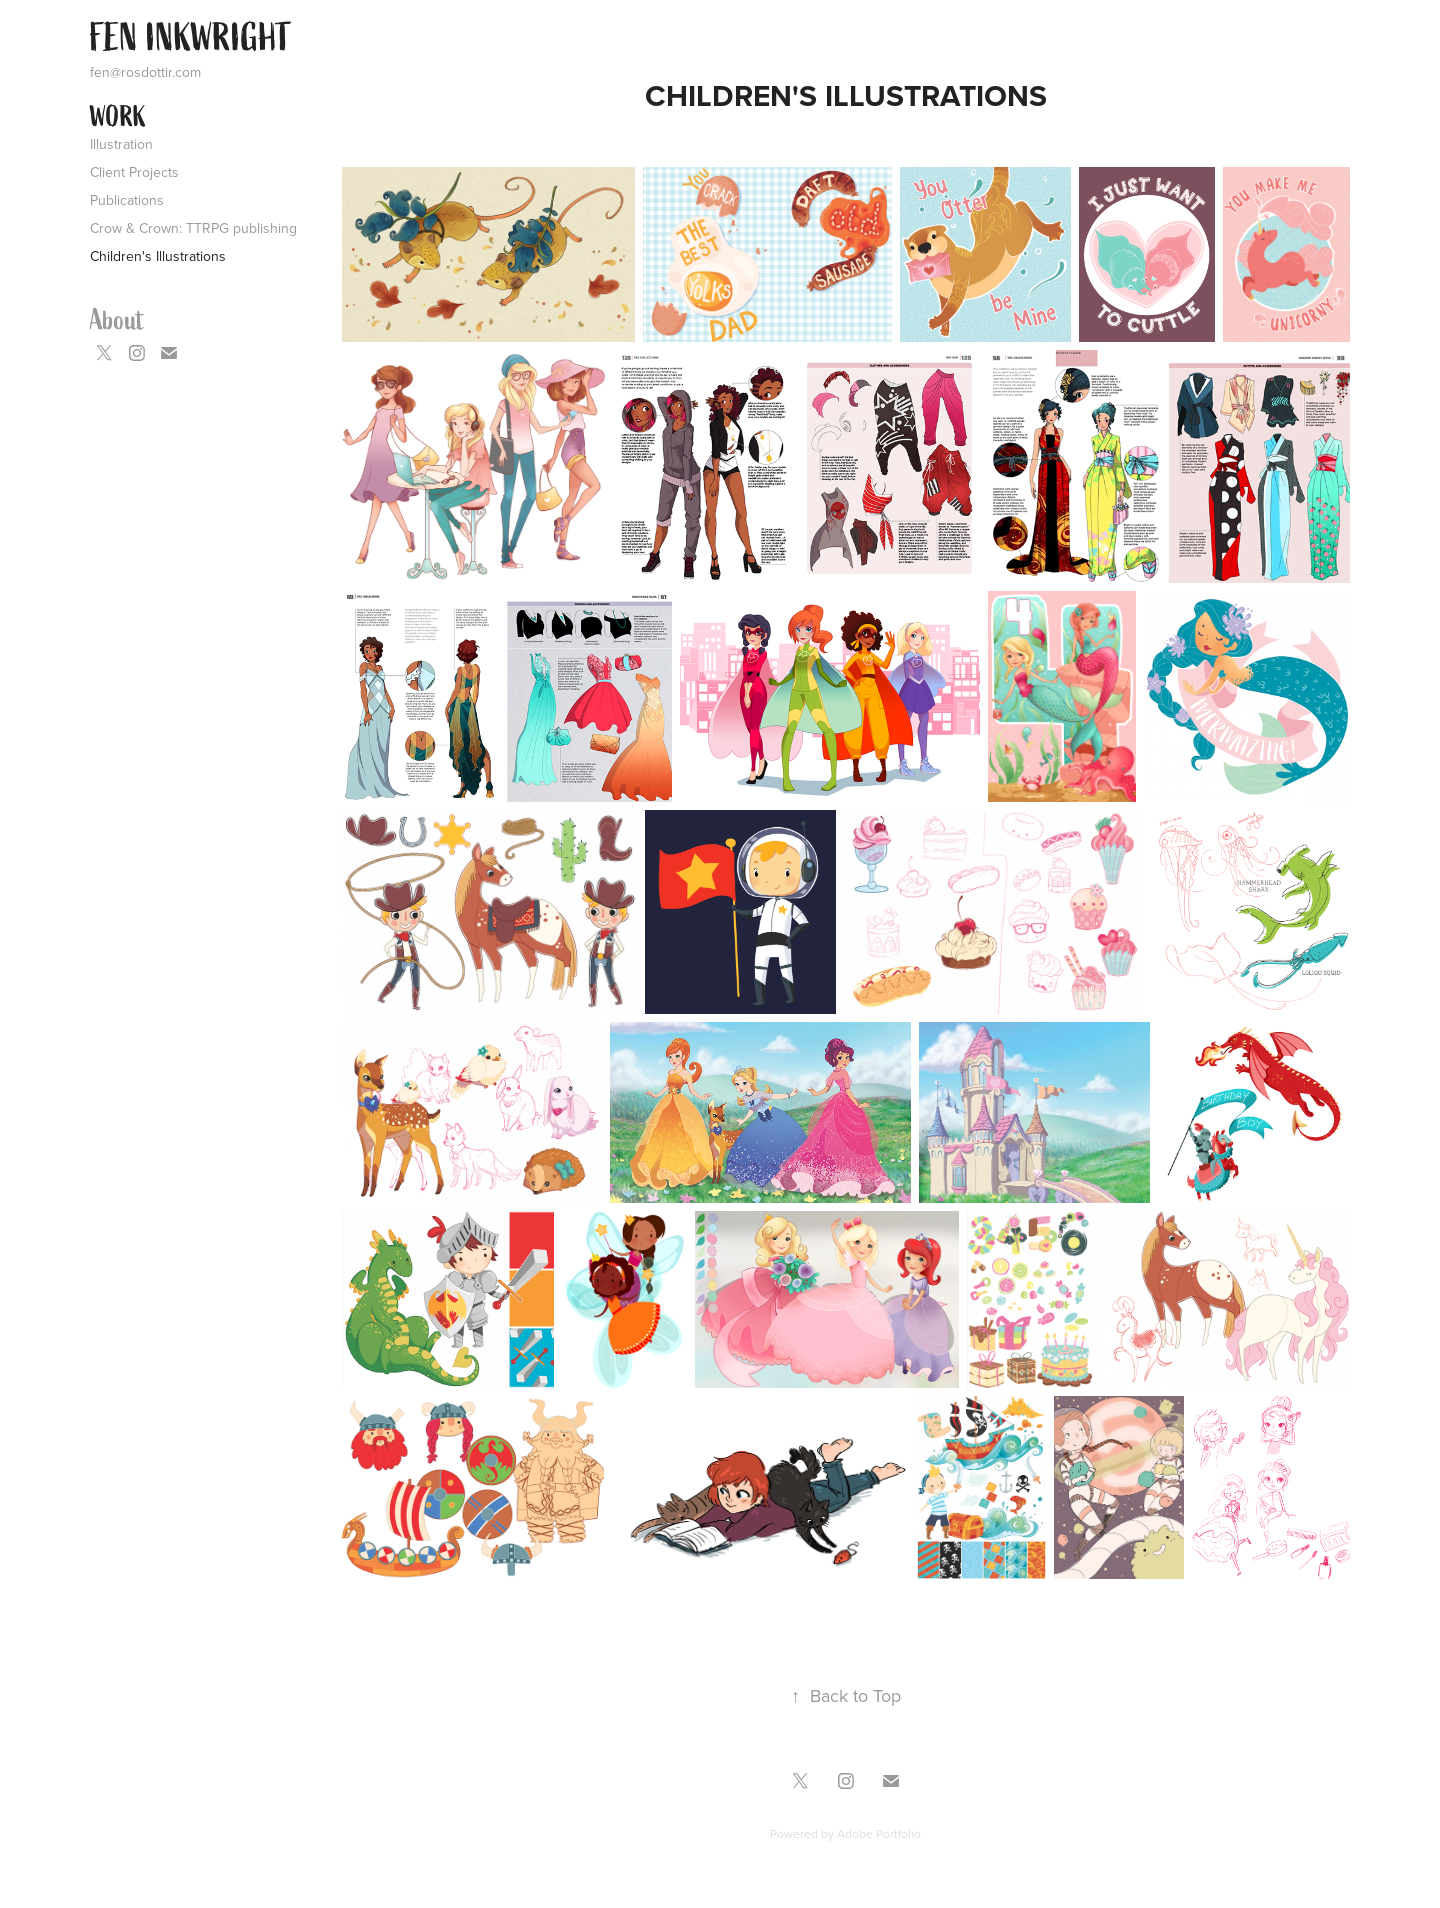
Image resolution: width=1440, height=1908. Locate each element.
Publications (127, 200)
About (117, 320)
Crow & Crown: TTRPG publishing (193, 228)
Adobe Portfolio (879, 1833)
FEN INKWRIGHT (191, 38)
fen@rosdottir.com (145, 72)
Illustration (121, 144)
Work (118, 117)
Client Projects (134, 172)
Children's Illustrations (158, 256)
